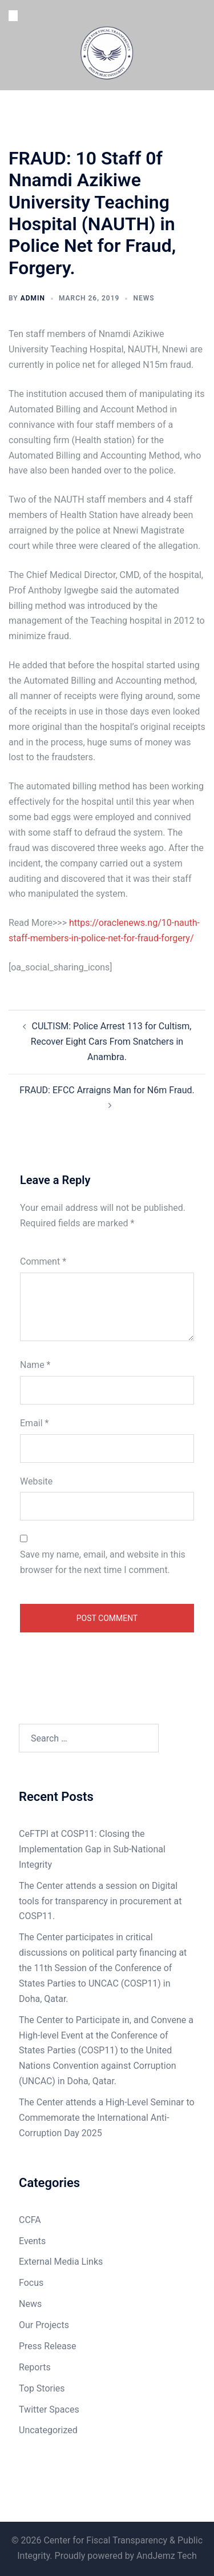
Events (32, 2241)
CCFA (30, 2219)
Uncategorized (48, 2430)
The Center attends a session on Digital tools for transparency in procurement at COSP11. (100, 1901)
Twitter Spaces (49, 2409)
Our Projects (44, 2325)
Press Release (47, 2346)
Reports (35, 2367)
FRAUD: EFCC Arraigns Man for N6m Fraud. (107, 1090)
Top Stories (42, 2388)
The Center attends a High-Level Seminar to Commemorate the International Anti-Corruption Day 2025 (107, 2117)
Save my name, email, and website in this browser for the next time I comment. (102, 1562)
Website (36, 1481)
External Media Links (61, 2261)
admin (33, 298)
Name (35, 1364)
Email (34, 1423)
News (143, 298)
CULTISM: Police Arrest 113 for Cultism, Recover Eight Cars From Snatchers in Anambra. (111, 1041)
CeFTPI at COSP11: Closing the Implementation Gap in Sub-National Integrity (92, 1849)
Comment (43, 1261)
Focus (31, 2282)
